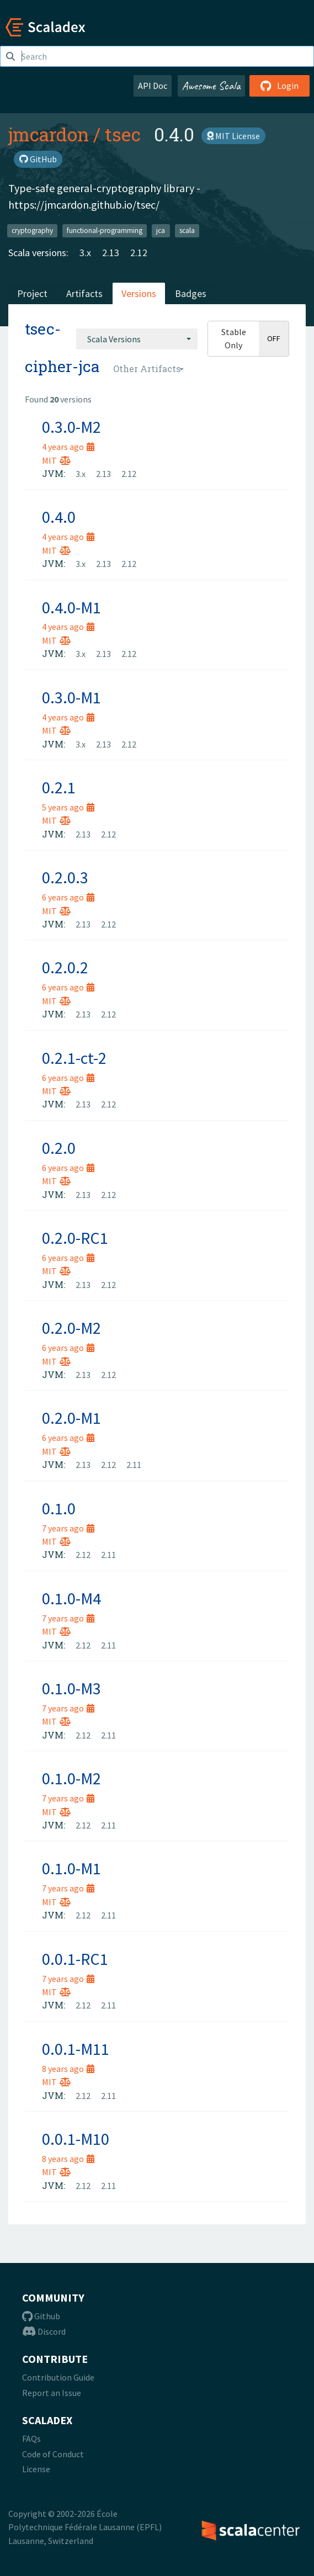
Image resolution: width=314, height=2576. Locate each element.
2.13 (110, 252)
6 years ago (68, 897)
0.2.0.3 (65, 877)
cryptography (32, 230)
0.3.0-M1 (71, 697)
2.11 (133, 1464)
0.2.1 (59, 787)
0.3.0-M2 (71, 426)
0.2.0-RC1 (75, 1237)
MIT (56, 460)
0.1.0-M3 (71, 1688)
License (36, 2468)
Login (279, 85)
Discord (44, 2331)
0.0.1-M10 (75, 2138)
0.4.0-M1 (71, 607)
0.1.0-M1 (71, 1868)
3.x (85, 252)
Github (41, 2315)
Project (32, 293)
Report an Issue (51, 2392)
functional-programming (104, 230)
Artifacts (84, 293)
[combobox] (137, 338)
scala (187, 230)
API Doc (152, 85)
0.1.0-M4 (71, 1598)
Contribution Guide (58, 2377)
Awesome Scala (211, 85)
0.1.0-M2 (71, 1778)
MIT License (233, 135)
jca (160, 230)
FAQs (31, 2438)
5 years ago (68, 807)
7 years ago (68, 1528)
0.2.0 (59, 1147)
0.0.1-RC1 (75, 1958)
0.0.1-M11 (75, 2048)
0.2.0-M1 (71, 1417)
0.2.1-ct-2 (74, 1057)
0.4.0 (59, 516)
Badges (190, 293)
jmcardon (48, 134)
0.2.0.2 (65, 967)
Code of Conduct (53, 2454)
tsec (123, 134)
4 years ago (68, 446)
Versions (138, 293)
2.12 (138, 252)
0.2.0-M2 (71, 1327)
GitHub (38, 159)
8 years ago (68, 2068)
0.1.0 (59, 1508)
